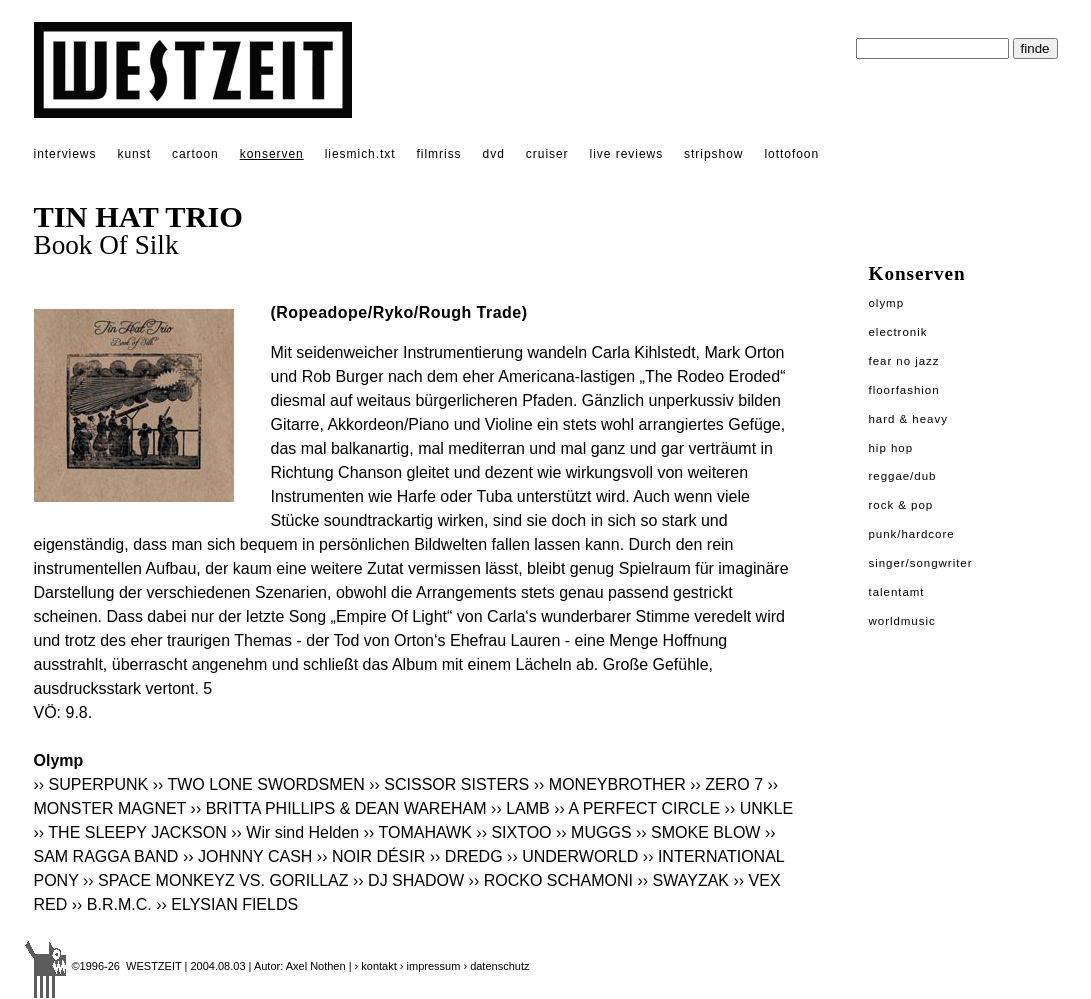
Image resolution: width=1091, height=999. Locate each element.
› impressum (430, 966)
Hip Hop (891, 448)
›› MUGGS (594, 832)
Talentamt (897, 592)
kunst (133, 154)
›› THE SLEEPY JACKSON (130, 832)
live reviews (627, 154)
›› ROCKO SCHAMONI (551, 880)
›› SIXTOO (513, 832)
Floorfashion (904, 390)
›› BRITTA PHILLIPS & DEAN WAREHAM (339, 808)
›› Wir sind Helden (295, 832)
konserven (272, 154)
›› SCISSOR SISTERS (449, 784)
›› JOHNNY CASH (248, 856)
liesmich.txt (360, 154)
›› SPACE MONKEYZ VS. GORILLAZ (216, 880)
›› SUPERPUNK (91, 784)
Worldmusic (902, 621)
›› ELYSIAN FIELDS (227, 904)
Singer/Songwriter (921, 563)
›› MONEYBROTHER (610, 784)
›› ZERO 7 (726, 784)
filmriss (439, 154)
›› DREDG (466, 856)
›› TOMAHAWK (418, 832)
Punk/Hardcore (912, 534)
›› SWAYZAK (683, 880)
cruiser (547, 154)
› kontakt (376, 966)
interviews (65, 154)
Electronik (898, 332)
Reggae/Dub (903, 476)
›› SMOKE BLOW (698, 832)
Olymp (887, 303)
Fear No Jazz (904, 361)
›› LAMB (520, 808)
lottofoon (791, 154)
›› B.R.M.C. (112, 904)
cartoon (195, 154)
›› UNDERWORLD (572, 856)
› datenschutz (496, 966)
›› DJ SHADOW (408, 880)
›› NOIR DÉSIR (371, 856)
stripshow (713, 154)
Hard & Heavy (908, 419)
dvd (494, 154)
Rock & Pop (901, 505)
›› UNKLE (759, 808)
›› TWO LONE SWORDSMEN (259, 784)
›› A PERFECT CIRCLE (637, 808)
